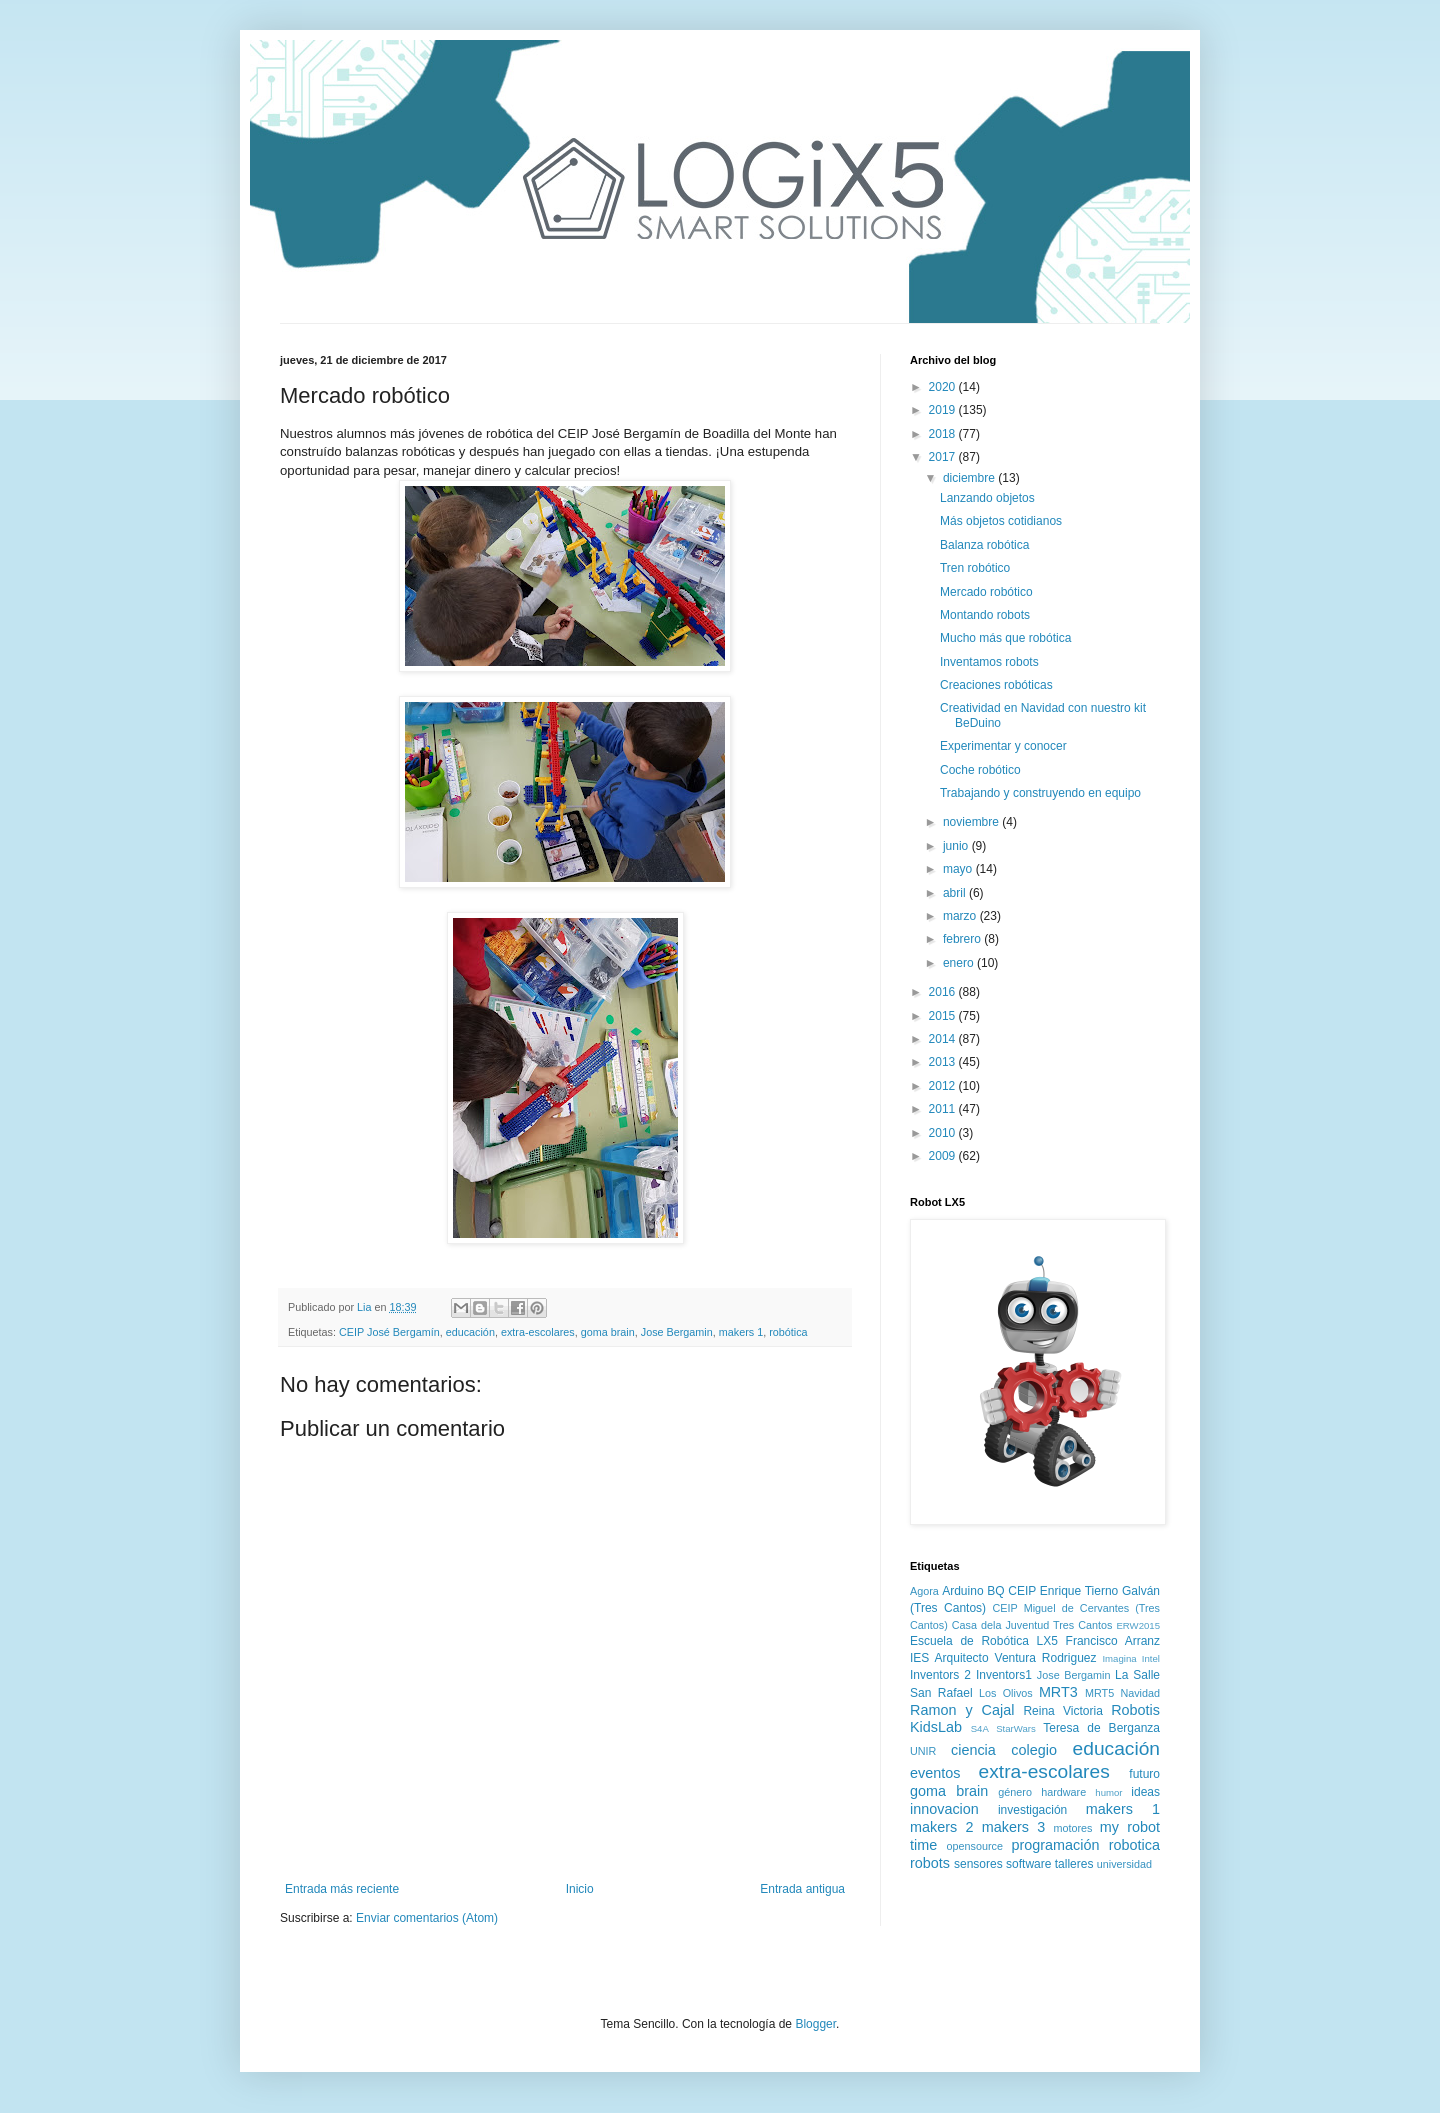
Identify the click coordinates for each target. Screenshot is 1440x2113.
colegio (1034, 1750)
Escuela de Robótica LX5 (984, 1641)
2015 (944, 1016)
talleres (1074, 1864)
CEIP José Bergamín (389, 1332)
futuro (1144, 1774)
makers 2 (941, 1827)
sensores (978, 1864)
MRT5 (1099, 1693)
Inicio (580, 1889)
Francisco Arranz (1113, 1641)
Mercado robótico (986, 592)
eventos (935, 1773)
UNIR (923, 1751)
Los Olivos (1006, 1693)
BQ (995, 1591)
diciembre (970, 478)
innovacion (944, 1809)
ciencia (973, 1750)
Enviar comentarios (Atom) (427, 1918)
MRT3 (1058, 1692)
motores (1072, 1828)
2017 (944, 457)
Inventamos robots (989, 662)
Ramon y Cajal (962, 1710)
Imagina (1119, 1658)
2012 (944, 1086)
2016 (944, 992)
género (1015, 1792)
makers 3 (1013, 1827)
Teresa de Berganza (1101, 1728)
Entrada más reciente (342, 1889)
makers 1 (741, 1332)
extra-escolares (538, 1332)
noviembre (972, 822)
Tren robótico (975, 568)
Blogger (815, 2024)
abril (956, 893)
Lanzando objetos (987, 498)
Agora (924, 1591)
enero (960, 963)
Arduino (962, 1591)
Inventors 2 (940, 1675)
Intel (1151, 1658)
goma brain (608, 1332)
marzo (961, 916)
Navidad (1140, 1693)
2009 (944, 1156)
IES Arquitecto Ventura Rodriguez (1003, 1658)
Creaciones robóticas (996, 685)
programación (1055, 1845)
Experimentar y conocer (1003, 746)
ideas (1145, 1792)
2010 (944, 1133)
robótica (788, 1332)
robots (930, 1863)
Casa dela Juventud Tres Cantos (1032, 1625)
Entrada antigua (802, 1889)
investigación (1032, 1810)
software (1028, 1864)
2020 (944, 387)
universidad (1124, 1864)
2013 (944, 1062)
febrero (963, 939)
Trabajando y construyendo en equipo (1040, 793)
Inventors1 (1004, 1675)
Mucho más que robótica (1005, 638)
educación (470, 1332)
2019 (944, 410)
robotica (1134, 1845)
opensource (975, 1846)
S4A (980, 1728)
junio (957, 846)
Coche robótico (980, 770)
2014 (944, 1039)
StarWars (1016, 1728)
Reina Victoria (1062, 1711)
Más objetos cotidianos (1001, 521)
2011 (944, 1109)
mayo (959, 869)
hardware (1063, 1792)
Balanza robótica (984, 545)
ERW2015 (1138, 1625)
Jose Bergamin (677, 1332)
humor (1108, 1792)
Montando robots (985, 615)
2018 (944, 434)
